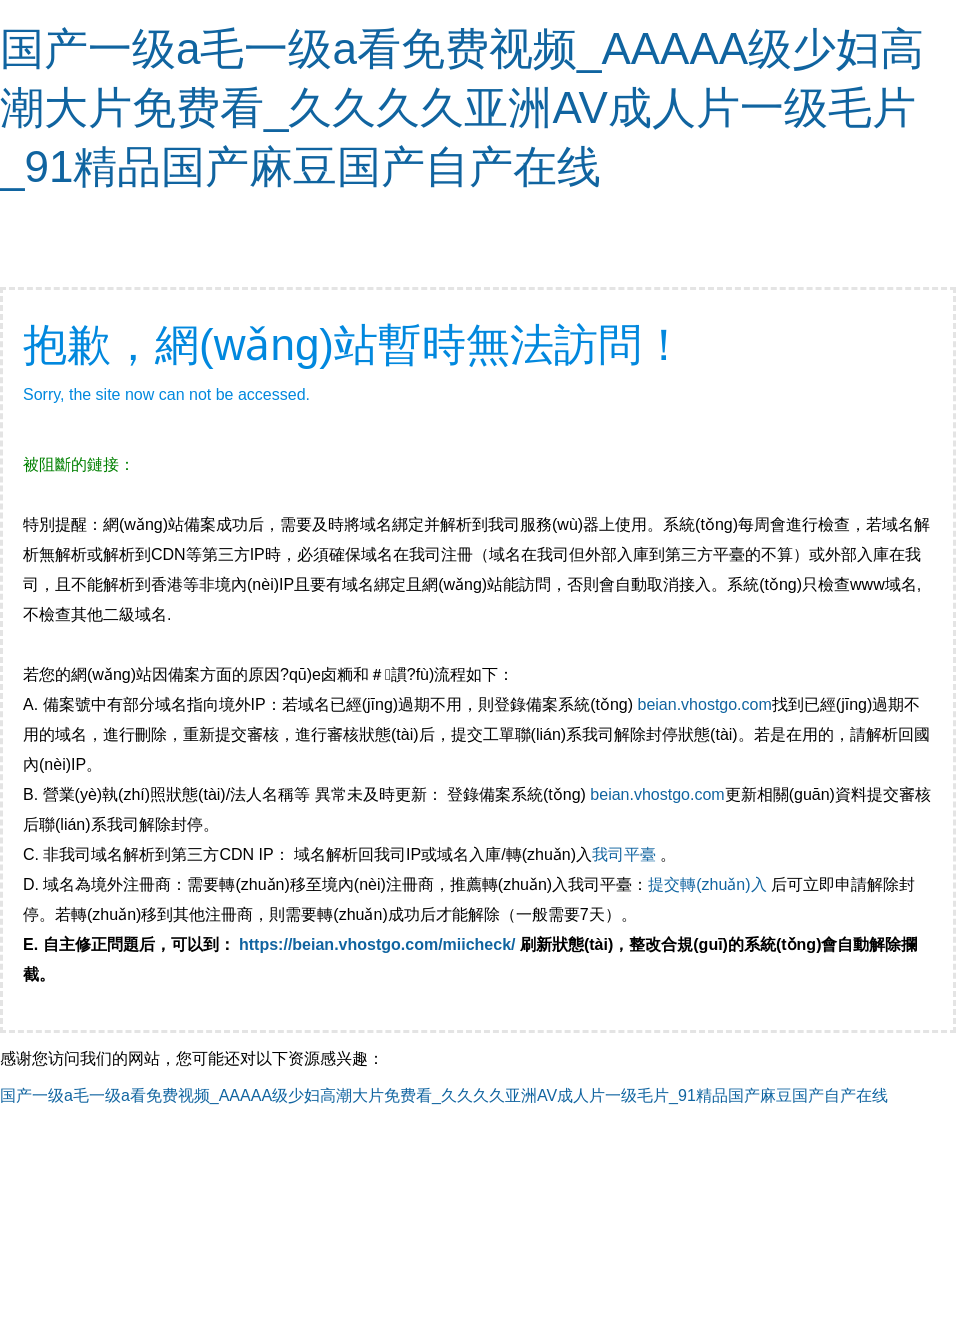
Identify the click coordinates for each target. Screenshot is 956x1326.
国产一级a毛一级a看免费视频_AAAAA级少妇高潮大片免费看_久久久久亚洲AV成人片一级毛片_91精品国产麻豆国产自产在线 (462, 107)
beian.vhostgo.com (704, 704)
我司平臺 (626, 854)
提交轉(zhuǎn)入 (707, 884)
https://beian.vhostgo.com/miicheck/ (377, 944)
